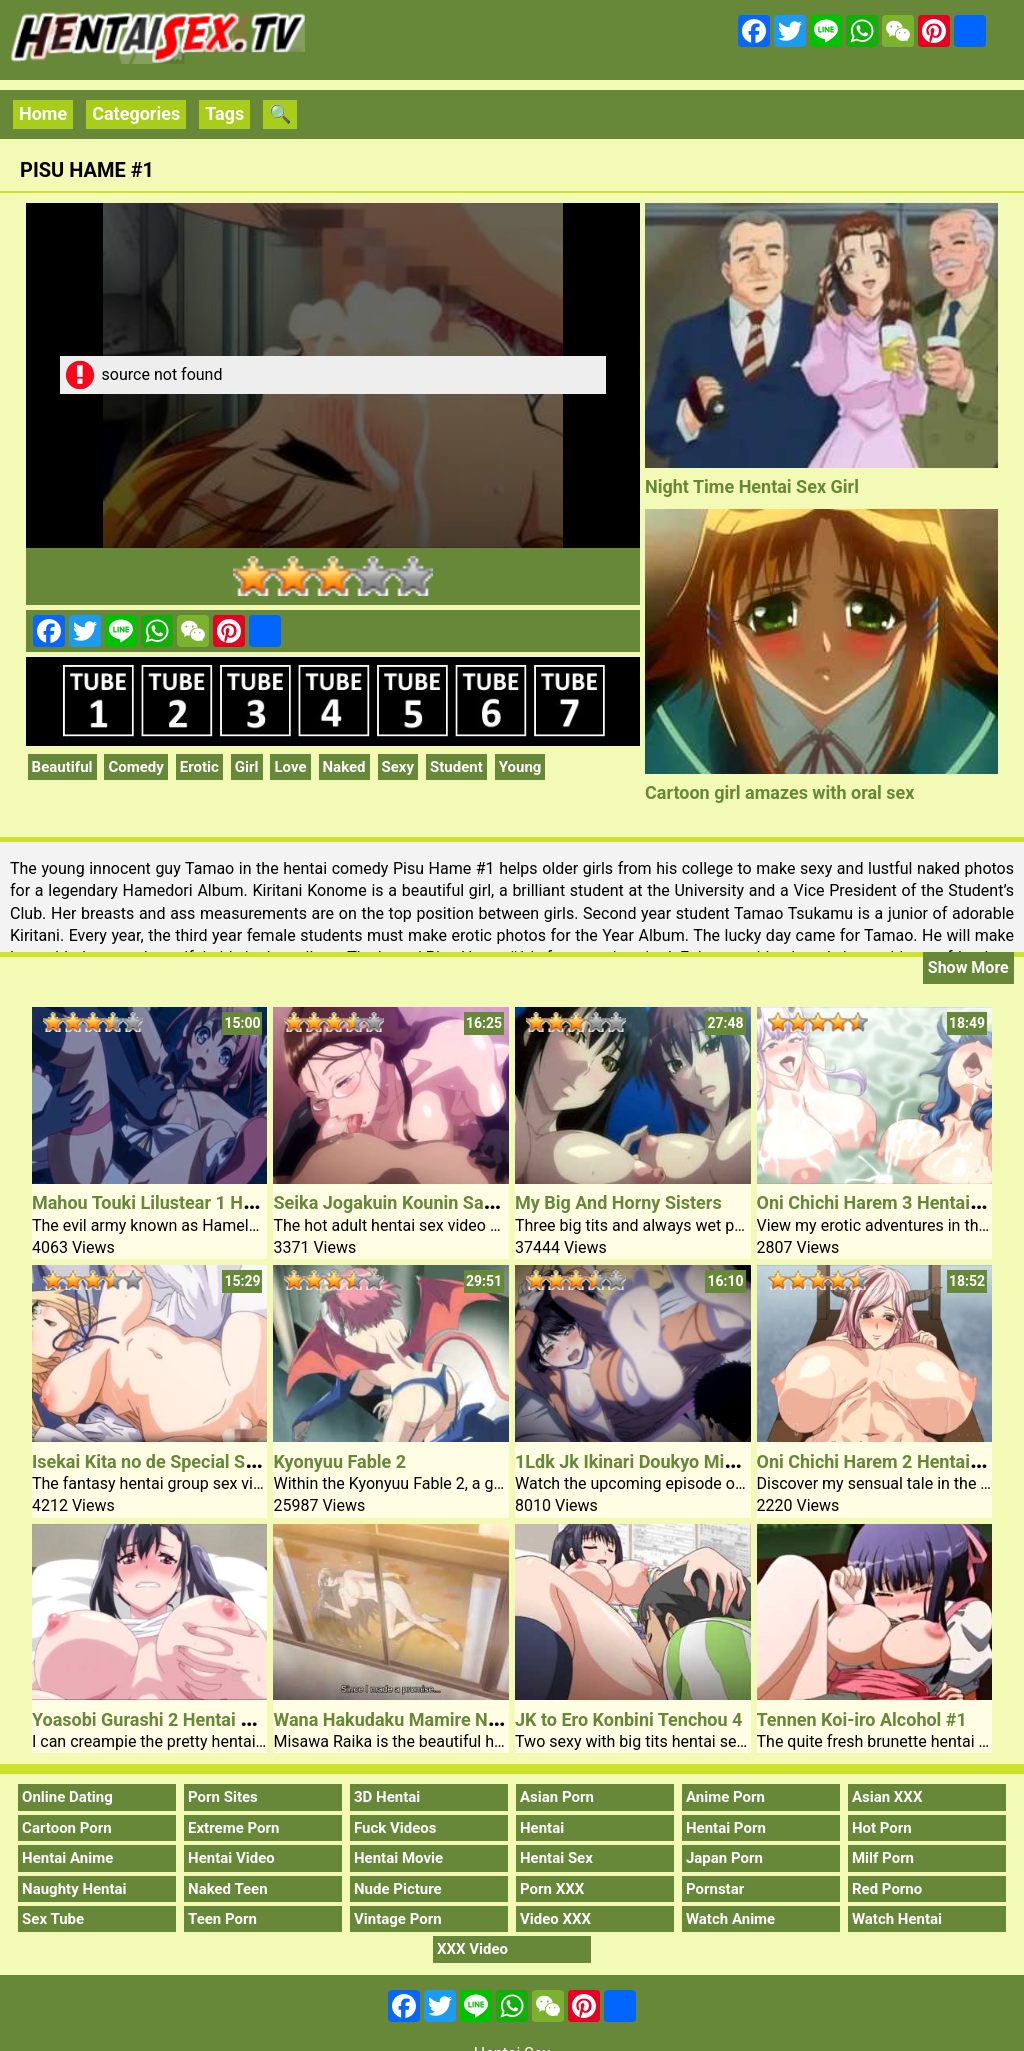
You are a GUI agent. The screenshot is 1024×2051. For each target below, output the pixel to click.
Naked (344, 767)
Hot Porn (882, 1828)
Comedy (135, 767)
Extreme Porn (233, 1828)
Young (520, 767)
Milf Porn (883, 1858)
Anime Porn (725, 1797)
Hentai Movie (398, 1858)
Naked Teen (228, 1889)
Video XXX (555, 1919)
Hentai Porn (726, 1828)
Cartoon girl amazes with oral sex (779, 792)
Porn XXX (552, 1889)
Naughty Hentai (74, 1889)
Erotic (199, 767)
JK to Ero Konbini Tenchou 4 (628, 1719)
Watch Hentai (897, 1919)
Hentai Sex (556, 1858)
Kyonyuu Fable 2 (339, 1461)
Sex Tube (53, 1919)
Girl (247, 767)
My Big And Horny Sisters (618, 1202)
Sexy (398, 767)
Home (43, 113)
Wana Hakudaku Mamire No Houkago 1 (431, 1719)
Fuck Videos (395, 1828)
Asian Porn (557, 1797)
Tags (224, 113)
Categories (136, 113)
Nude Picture (398, 1889)
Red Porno (887, 1889)
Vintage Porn (398, 1919)
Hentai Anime (67, 1858)
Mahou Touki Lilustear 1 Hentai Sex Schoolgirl (218, 1202)
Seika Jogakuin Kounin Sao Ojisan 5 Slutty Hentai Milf (491, 1202)
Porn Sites (223, 1797)
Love (290, 767)
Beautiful (62, 767)
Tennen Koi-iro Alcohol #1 (862, 1719)
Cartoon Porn (67, 1828)
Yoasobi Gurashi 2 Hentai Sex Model (178, 1719)
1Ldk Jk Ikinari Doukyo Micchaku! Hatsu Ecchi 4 (708, 1461)
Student (456, 767)
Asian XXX (887, 1797)
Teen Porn (222, 1919)
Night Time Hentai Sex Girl (752, 486)
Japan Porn (724, 1858)
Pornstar (715, 1889)
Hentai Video (231, 1858)
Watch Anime (730, 1919)
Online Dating (67, 1797)
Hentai (542, 1828)
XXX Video (472, 1949)
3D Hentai (387, 1797)
